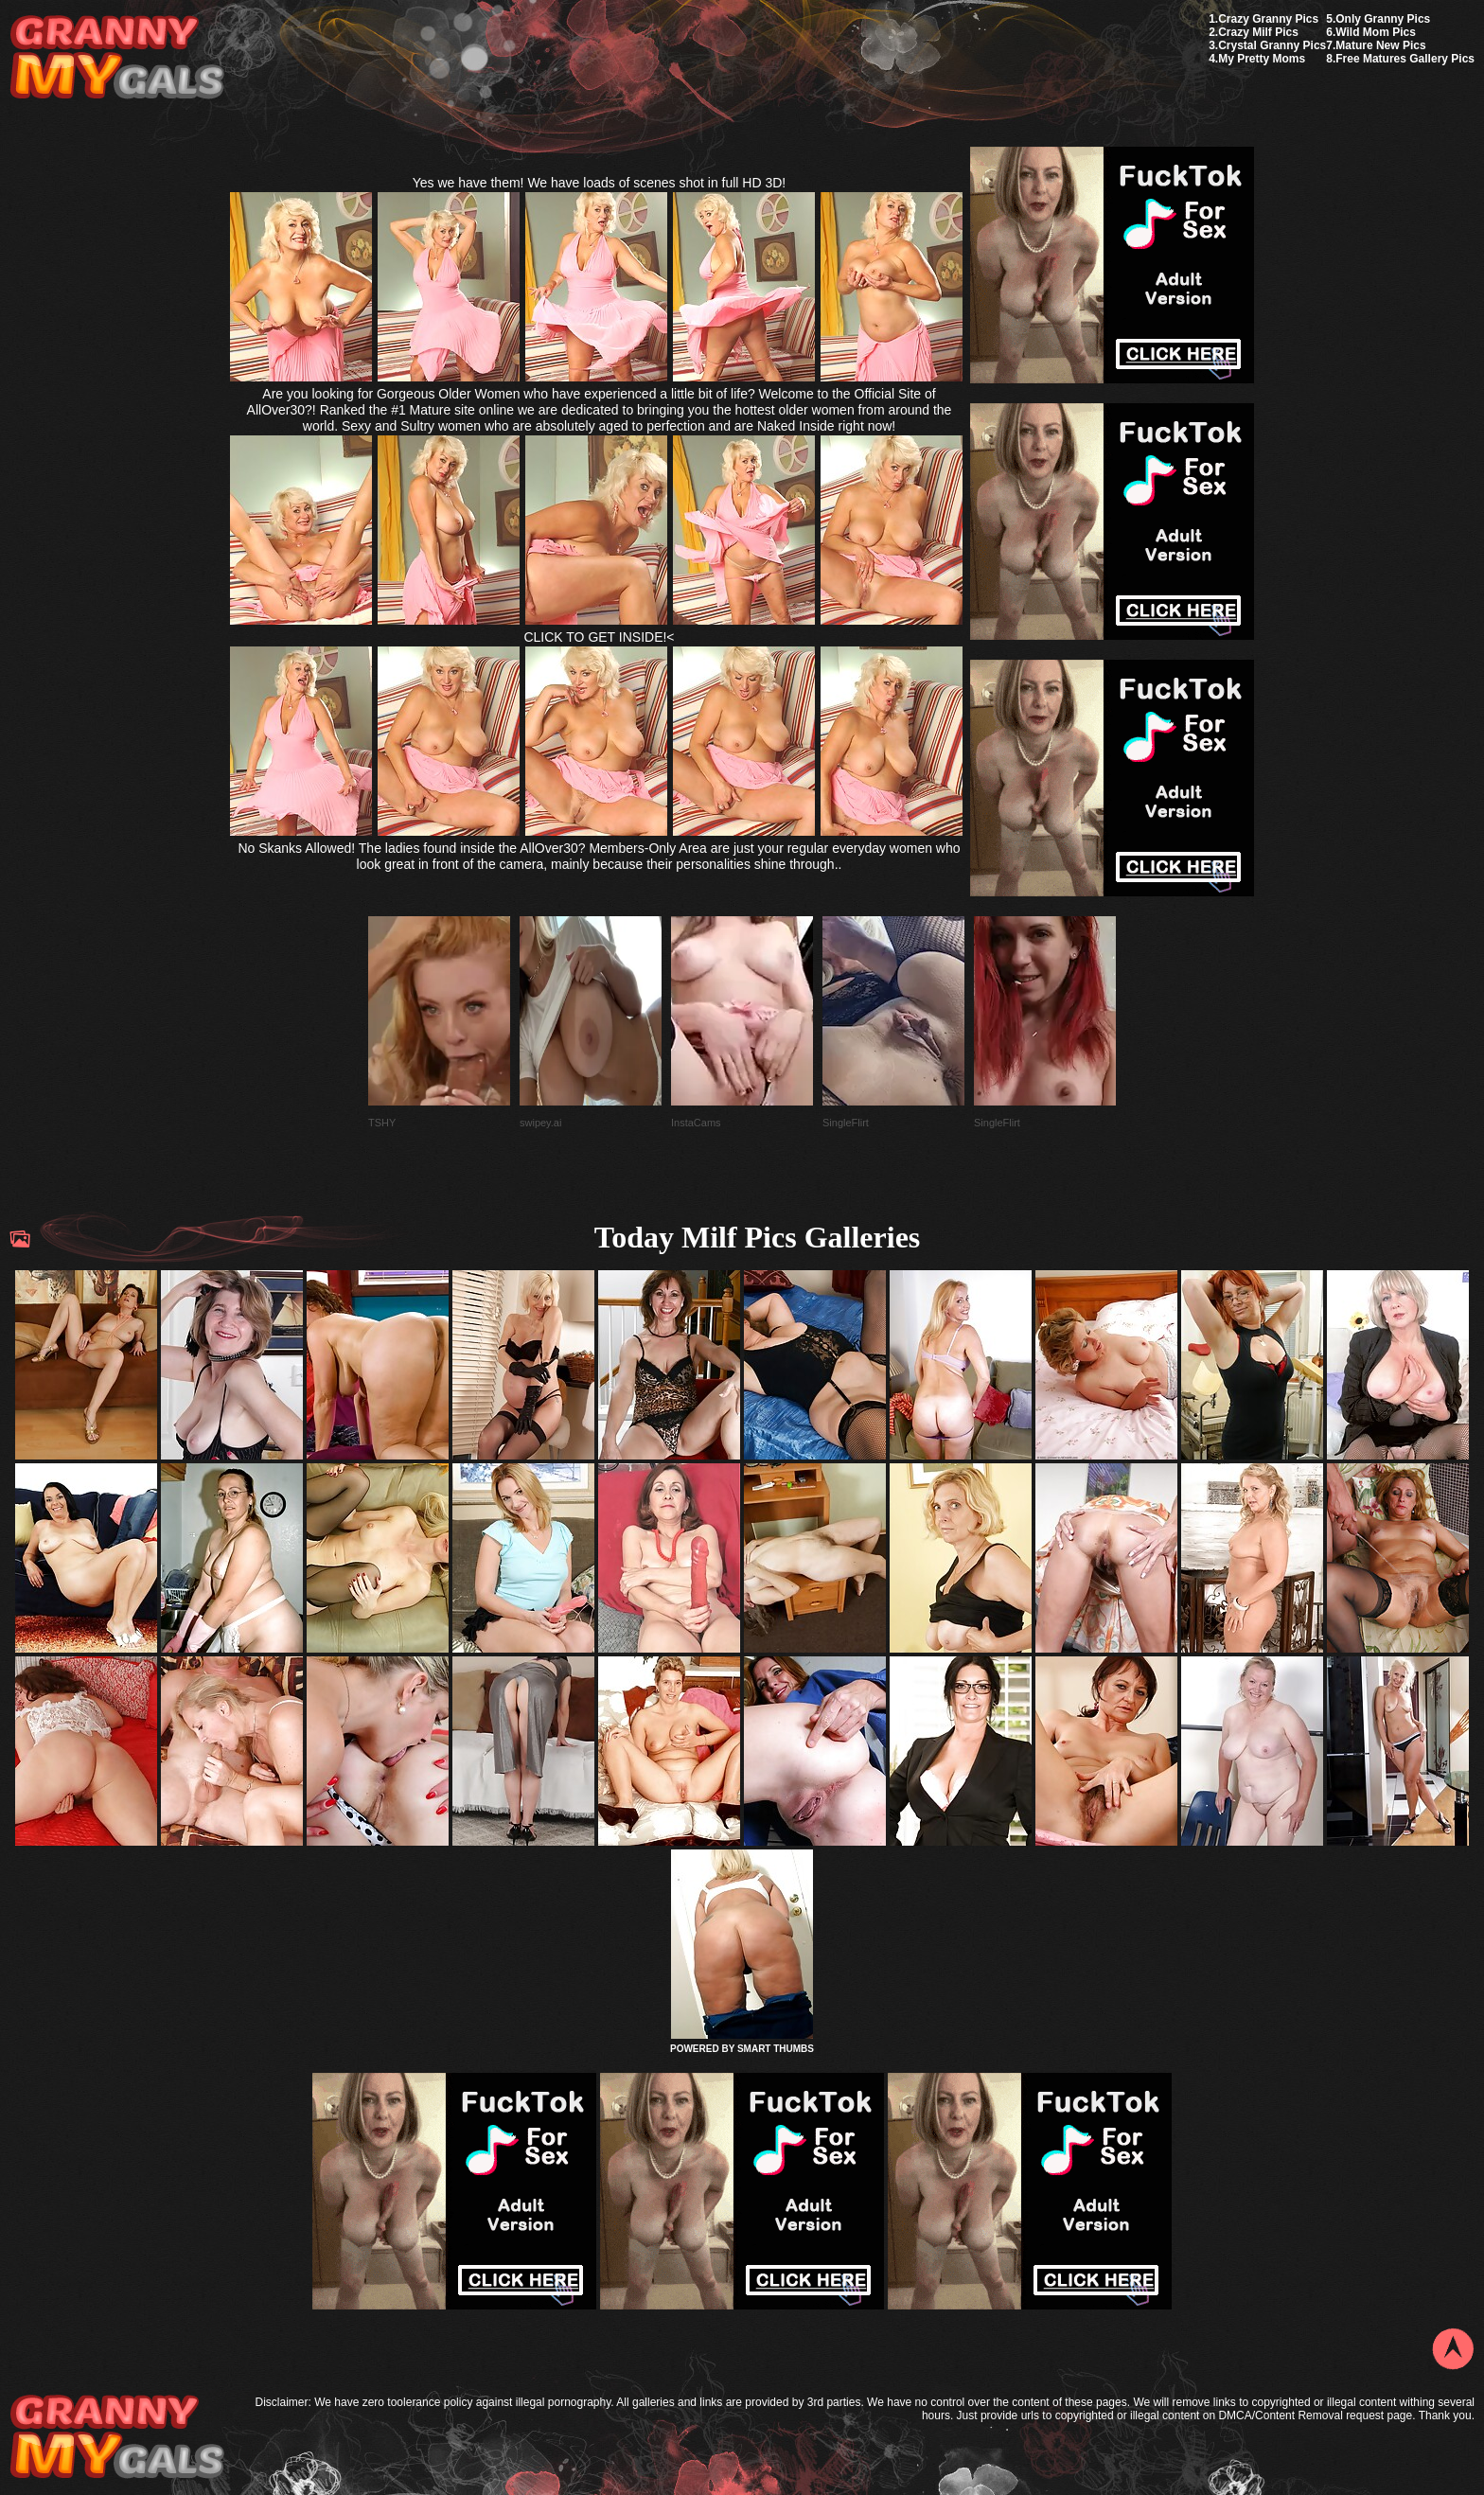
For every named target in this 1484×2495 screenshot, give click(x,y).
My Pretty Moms (1261, 58)
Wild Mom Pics (1375, 32)
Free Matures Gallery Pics (1405, 58)
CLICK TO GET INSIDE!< (598, 637)
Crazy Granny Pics (1268, 19)
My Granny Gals (116, 58)
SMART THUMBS (775, 2049)
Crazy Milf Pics (1258, 32)
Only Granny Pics (1382, 19)
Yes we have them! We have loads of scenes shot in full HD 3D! (599, 182)
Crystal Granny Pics (1272, 45)
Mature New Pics (1380, 45)
